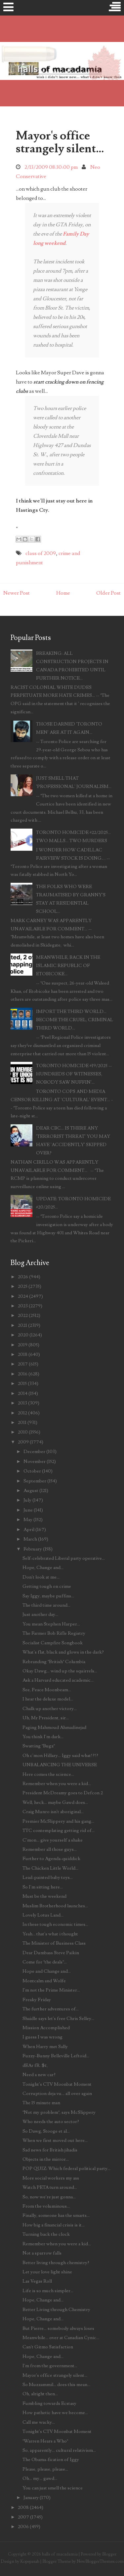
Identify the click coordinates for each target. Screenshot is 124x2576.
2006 (23, 2526)
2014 (22, 1393)
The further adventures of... (50, 2009)
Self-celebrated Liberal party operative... (63, 1558)
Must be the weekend (44, 1896)
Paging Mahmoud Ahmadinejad (54, 1727)
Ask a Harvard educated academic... (58, 1680)
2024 (23, 1296)
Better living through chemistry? (55, 2262)
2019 (22, 1345)
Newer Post (16, 593)
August (30, 1490)
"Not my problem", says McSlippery (59, 2112)
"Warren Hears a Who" (45, 2441)
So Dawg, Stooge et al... (46, 2131)
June (28, 1510)
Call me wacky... (38, 2422)
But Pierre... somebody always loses (58, 2328)
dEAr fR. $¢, (35, 2065)
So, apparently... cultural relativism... (59, 2450)
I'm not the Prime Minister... (51, 1990)
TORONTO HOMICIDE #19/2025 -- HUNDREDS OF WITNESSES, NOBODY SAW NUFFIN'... (74, 1074)
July (27, 1500)
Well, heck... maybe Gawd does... (55, 1802)
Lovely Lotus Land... (42, 1915)
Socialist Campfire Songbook (52, 1643)
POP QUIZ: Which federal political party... (66, 2168)
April (28, 1529)
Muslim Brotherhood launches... (55, 1906)
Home (63, 593)
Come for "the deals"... (44, 1962)
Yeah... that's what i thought (50, 1934)
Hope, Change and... (42, 1567)
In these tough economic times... (55, 1924)
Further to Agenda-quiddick (51, 1858)
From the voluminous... (46, 2206)
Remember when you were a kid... (56, 1783)
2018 (22, 1354)
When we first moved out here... (55, 2140)
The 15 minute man (41, 2103)
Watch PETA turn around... (49, 2187)
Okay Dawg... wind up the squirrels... (59, 1671)
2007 (23, 2517)
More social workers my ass (50, 2178)
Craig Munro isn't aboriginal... (53, 1812)
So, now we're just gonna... (49, 2197)
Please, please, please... (45, 2469)
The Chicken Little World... (50, 1868)
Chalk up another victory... (49, 1708)
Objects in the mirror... (45, 2159)
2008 (23, 2507)
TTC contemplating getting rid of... (58, 1830)
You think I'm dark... (42, 1737)
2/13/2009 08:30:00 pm (51, 167)
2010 (23, 1432)
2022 (23, 1315)
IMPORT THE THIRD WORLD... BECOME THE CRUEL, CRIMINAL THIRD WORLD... (74, 1019)
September (34, 1481)
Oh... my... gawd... (39, 2478)
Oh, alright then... (40, 2394)
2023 (23, 1306)
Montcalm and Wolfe (44, 1981)
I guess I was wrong (42, 2037)
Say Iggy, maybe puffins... (48, 1596)
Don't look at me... (41, 1577)
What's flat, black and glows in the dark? (63, 1652)
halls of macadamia (60, 2554)
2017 (23, 1364)
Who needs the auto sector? (50, 2121)
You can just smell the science (52, 2488)
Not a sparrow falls (42, 2253)
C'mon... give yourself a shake (52, 1840)
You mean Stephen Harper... (51, 1624)
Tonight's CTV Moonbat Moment (57, 2084)
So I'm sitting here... (42, 1887)
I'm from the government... (49, 2366)
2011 (22, 1422)
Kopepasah (29, 2561)
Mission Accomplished (46, 2028)
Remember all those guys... (49, 1849)
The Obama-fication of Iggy (50, 2459)
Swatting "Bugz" (38, 1746)
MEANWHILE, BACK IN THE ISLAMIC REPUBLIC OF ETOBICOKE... (68, 965)
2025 (22, 1286)
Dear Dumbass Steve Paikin (50, 1953)
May (27, 1519)
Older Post (108, 593)
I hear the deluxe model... (47, 1699)
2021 (22, 1325)
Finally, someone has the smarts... (56, 2215)
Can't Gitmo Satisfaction (47, 2347)
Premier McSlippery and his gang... (58, 1821)
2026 (23, 1277)
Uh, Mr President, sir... (45, 1718)
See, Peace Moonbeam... (46, 1690)
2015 (22, 1383)
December (34, 1451)
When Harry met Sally (45, 2046)
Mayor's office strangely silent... (60, 142)
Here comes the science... (48, 1774)
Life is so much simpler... (47, 2291)
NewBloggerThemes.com (100, 2561)
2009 (23, 1442)
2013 (22, 1403)
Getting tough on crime (46, 1586)
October (32, 1471)
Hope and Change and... (46, 1971)
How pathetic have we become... (55, 2412)
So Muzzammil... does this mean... (56, 2384)
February (32, 1549)
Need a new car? (39, 2075)
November (34, 1461)
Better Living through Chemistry (56, 2309)
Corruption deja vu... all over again (57, 2093)
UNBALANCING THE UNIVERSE (59, 1765)
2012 (22, 1413)
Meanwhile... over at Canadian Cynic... (60, 2337)
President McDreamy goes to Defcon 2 (62, 1793)
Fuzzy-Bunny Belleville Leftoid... (55, 2056)
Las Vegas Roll (37, 2281)
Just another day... (40, 1614)
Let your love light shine (47, 2272)
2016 (22, 1374)
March (30, 1539)
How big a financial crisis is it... (53, 2225)
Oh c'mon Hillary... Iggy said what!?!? (60, 1755)
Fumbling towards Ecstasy (49, 2403)
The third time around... (46, 1605)
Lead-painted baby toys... (47, 1877)
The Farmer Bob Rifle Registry (53, 1633)
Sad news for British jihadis (49, 2150)
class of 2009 (40, 553)
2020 (23, 1335)
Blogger (109, 2554)
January (31, 2497)
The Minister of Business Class (54, 1943)
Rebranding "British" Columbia (53, 1662)
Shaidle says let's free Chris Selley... (58, 2018)
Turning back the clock (46, 2234)
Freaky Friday (36, 2000)
